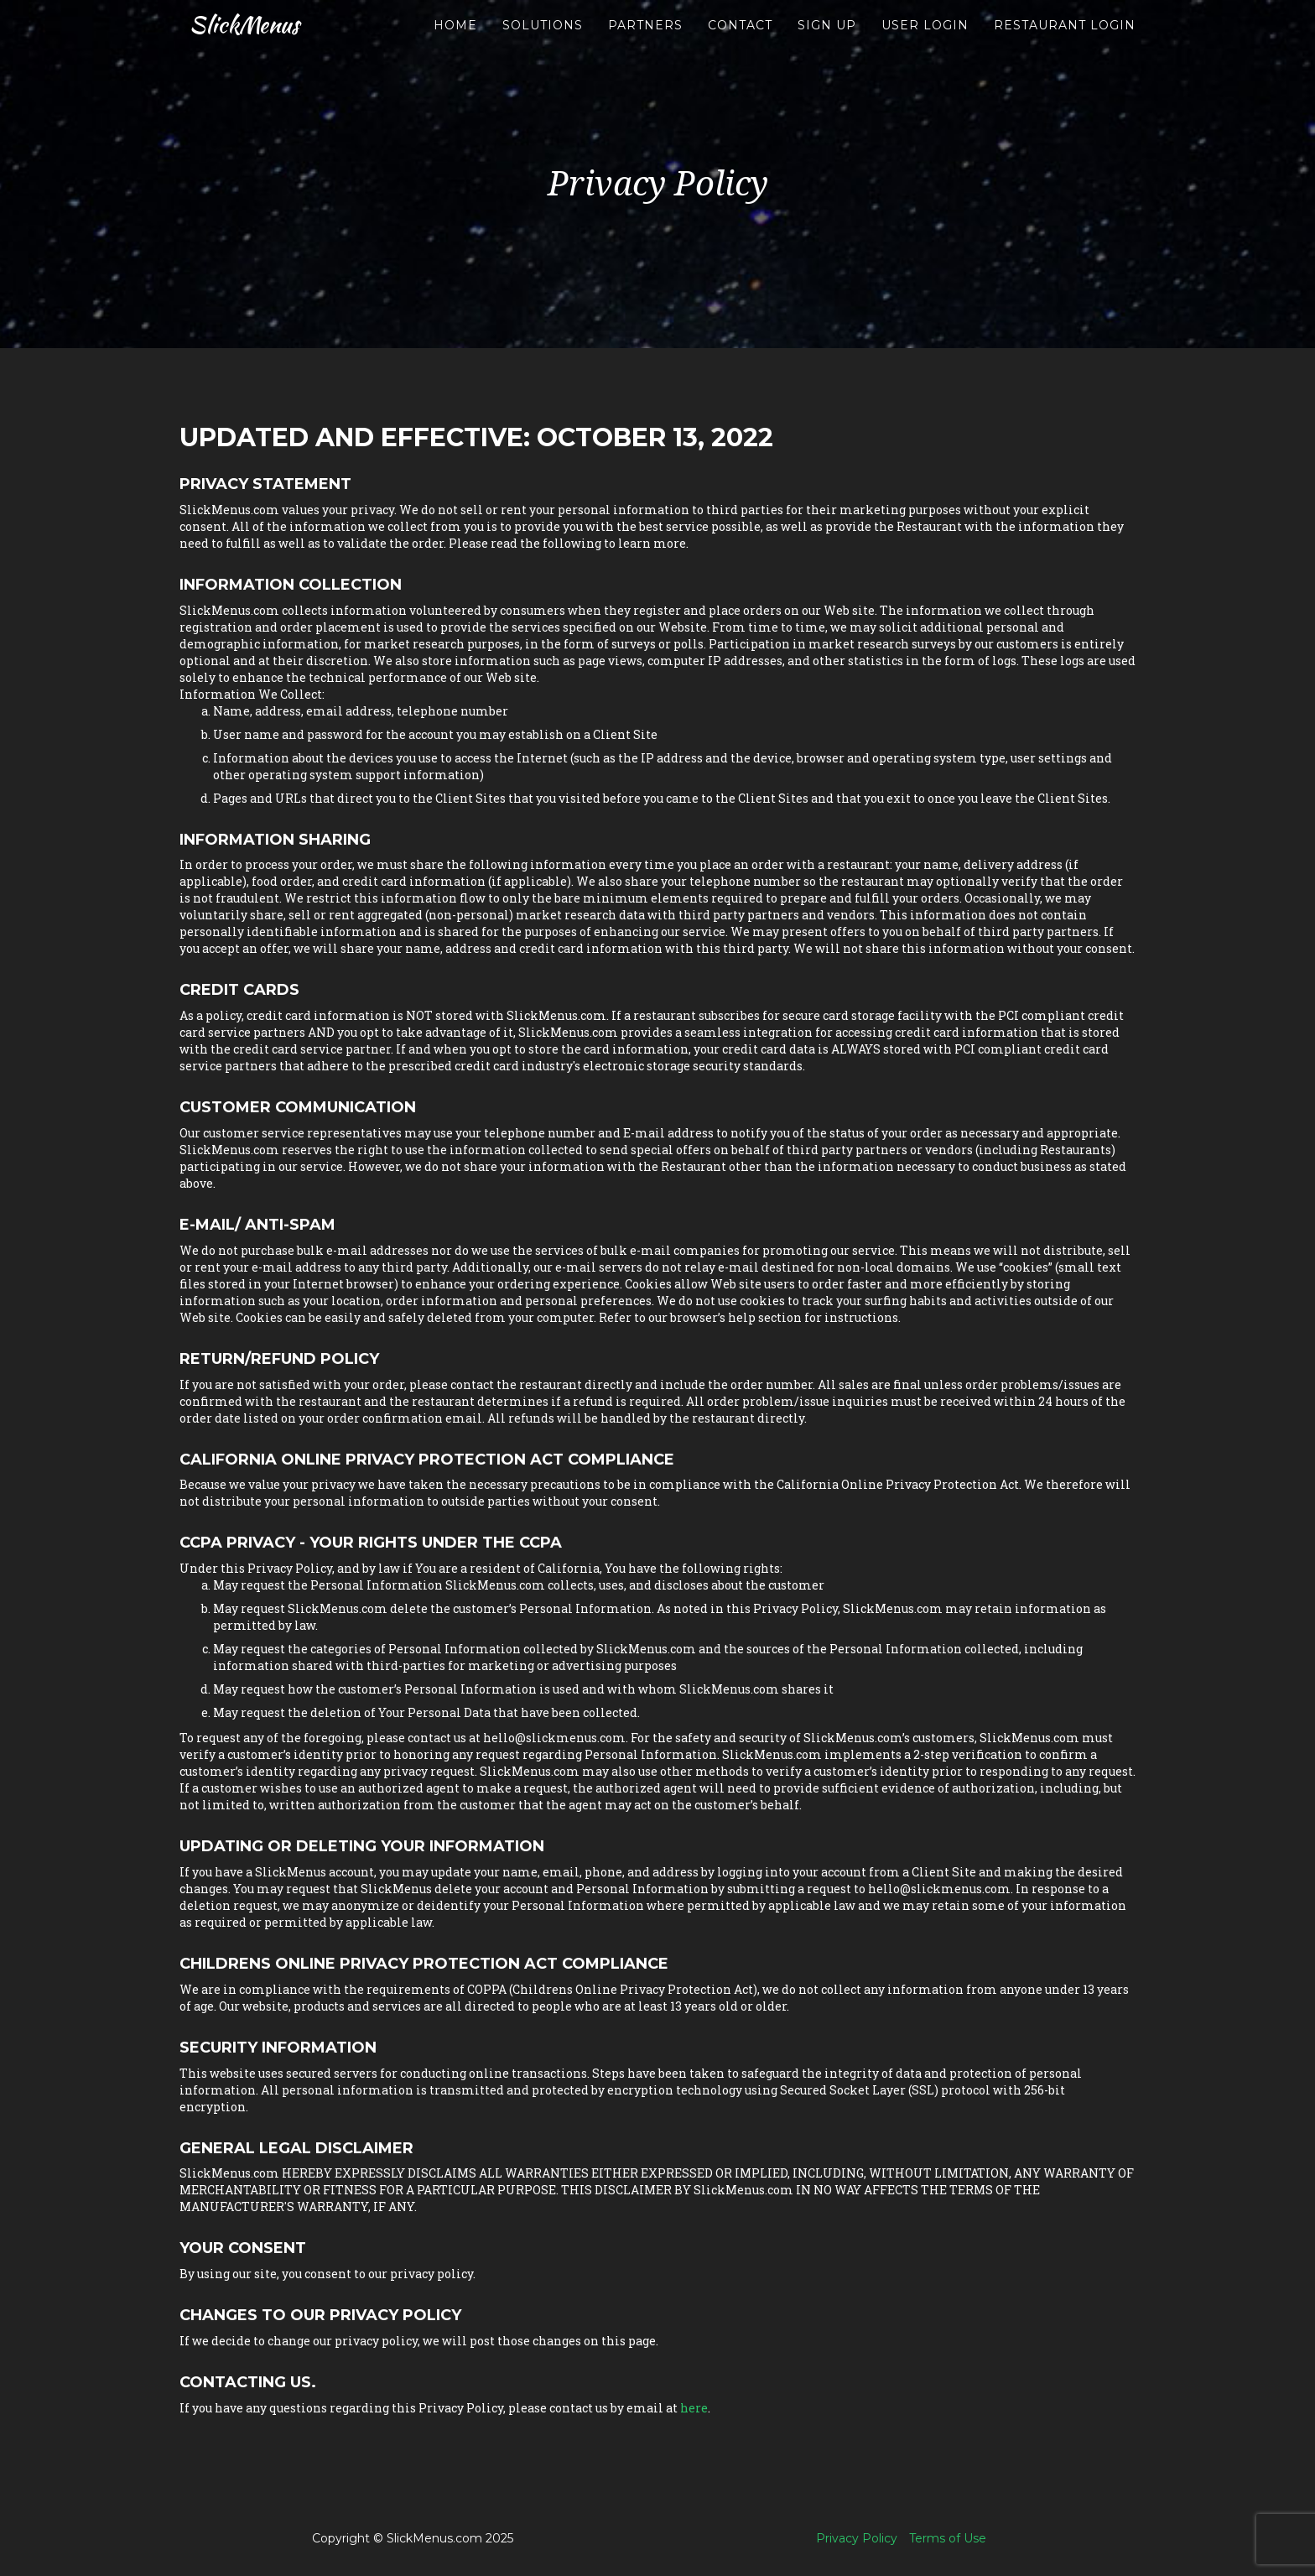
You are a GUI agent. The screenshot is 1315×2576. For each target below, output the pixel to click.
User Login (925, 41)
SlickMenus (250, 42)
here (694, 2408)
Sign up (827, 41)
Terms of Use (947, 2538)
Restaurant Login (1065, 41)
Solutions (542, 41)
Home (455, 41)
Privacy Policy (856, 2538)
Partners (645, 41)
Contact (740, 41)
